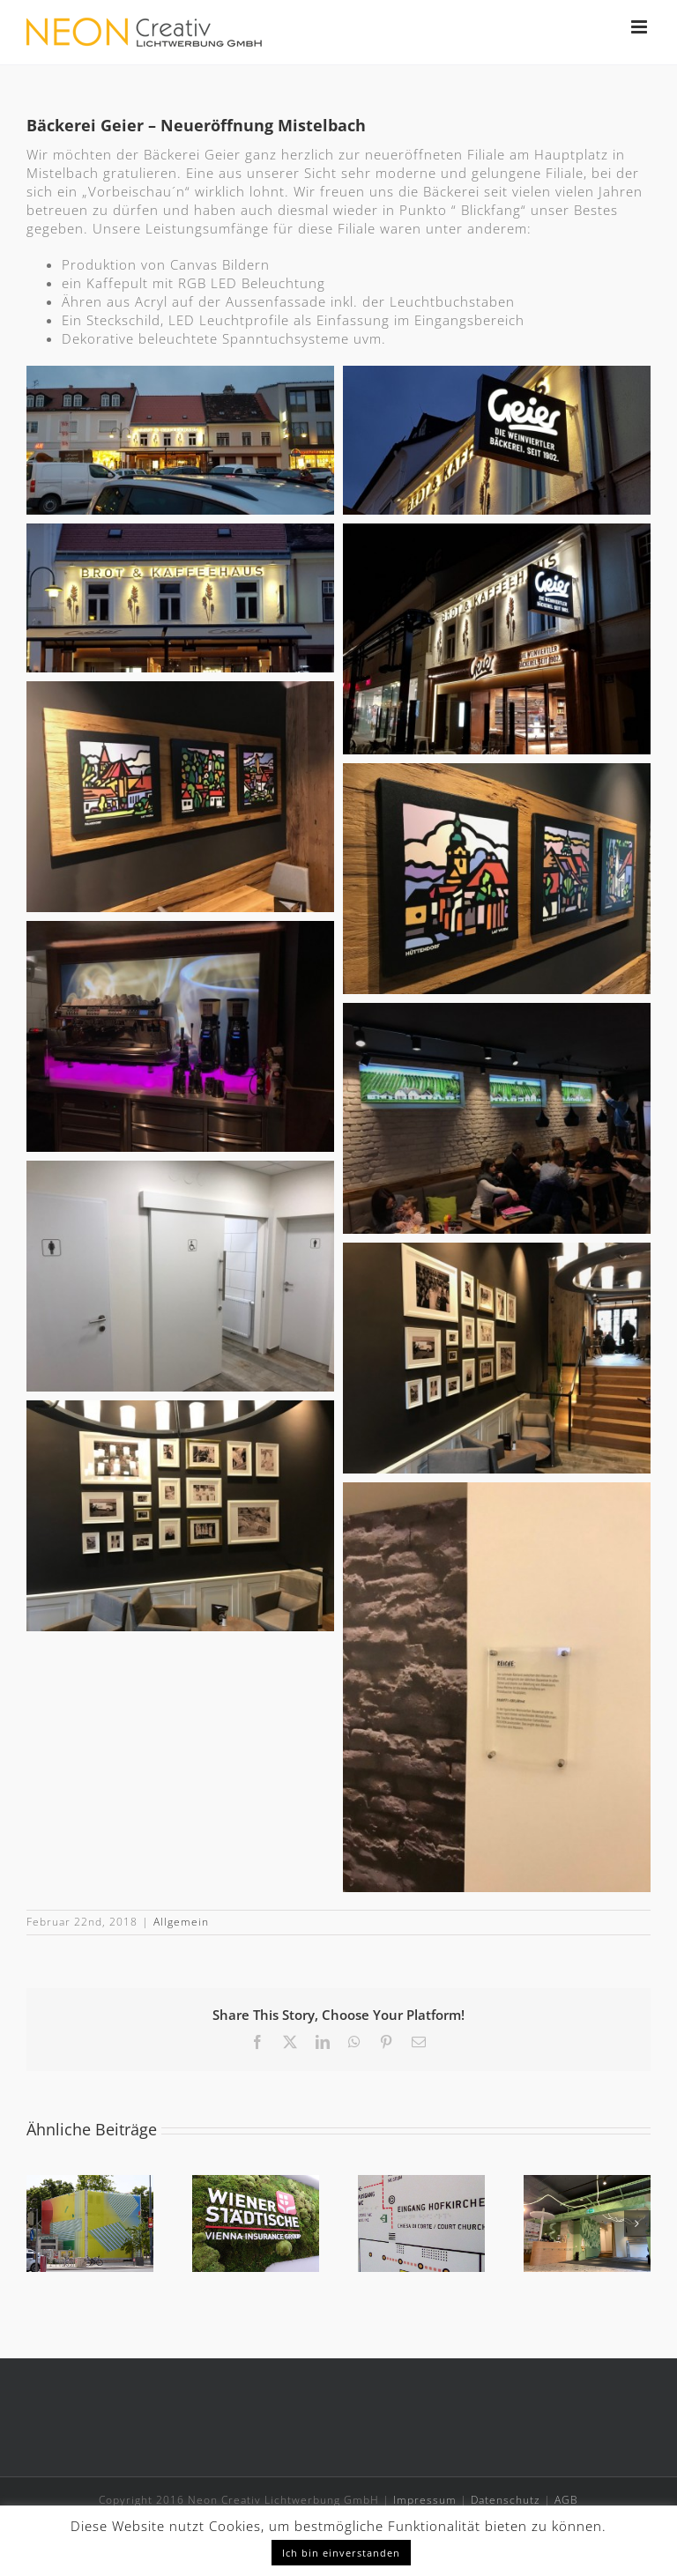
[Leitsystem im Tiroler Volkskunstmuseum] (421, 2184)
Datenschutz (505, 2499)
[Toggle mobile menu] (641, 27)
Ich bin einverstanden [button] (341, 2552)
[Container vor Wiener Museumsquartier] (89, 2184)
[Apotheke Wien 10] (587, 2184)
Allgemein (181, 1921)
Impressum (425, 2499)
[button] (39, 2223)
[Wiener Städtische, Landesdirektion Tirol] (255, 2184)
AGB (566, 2499)
